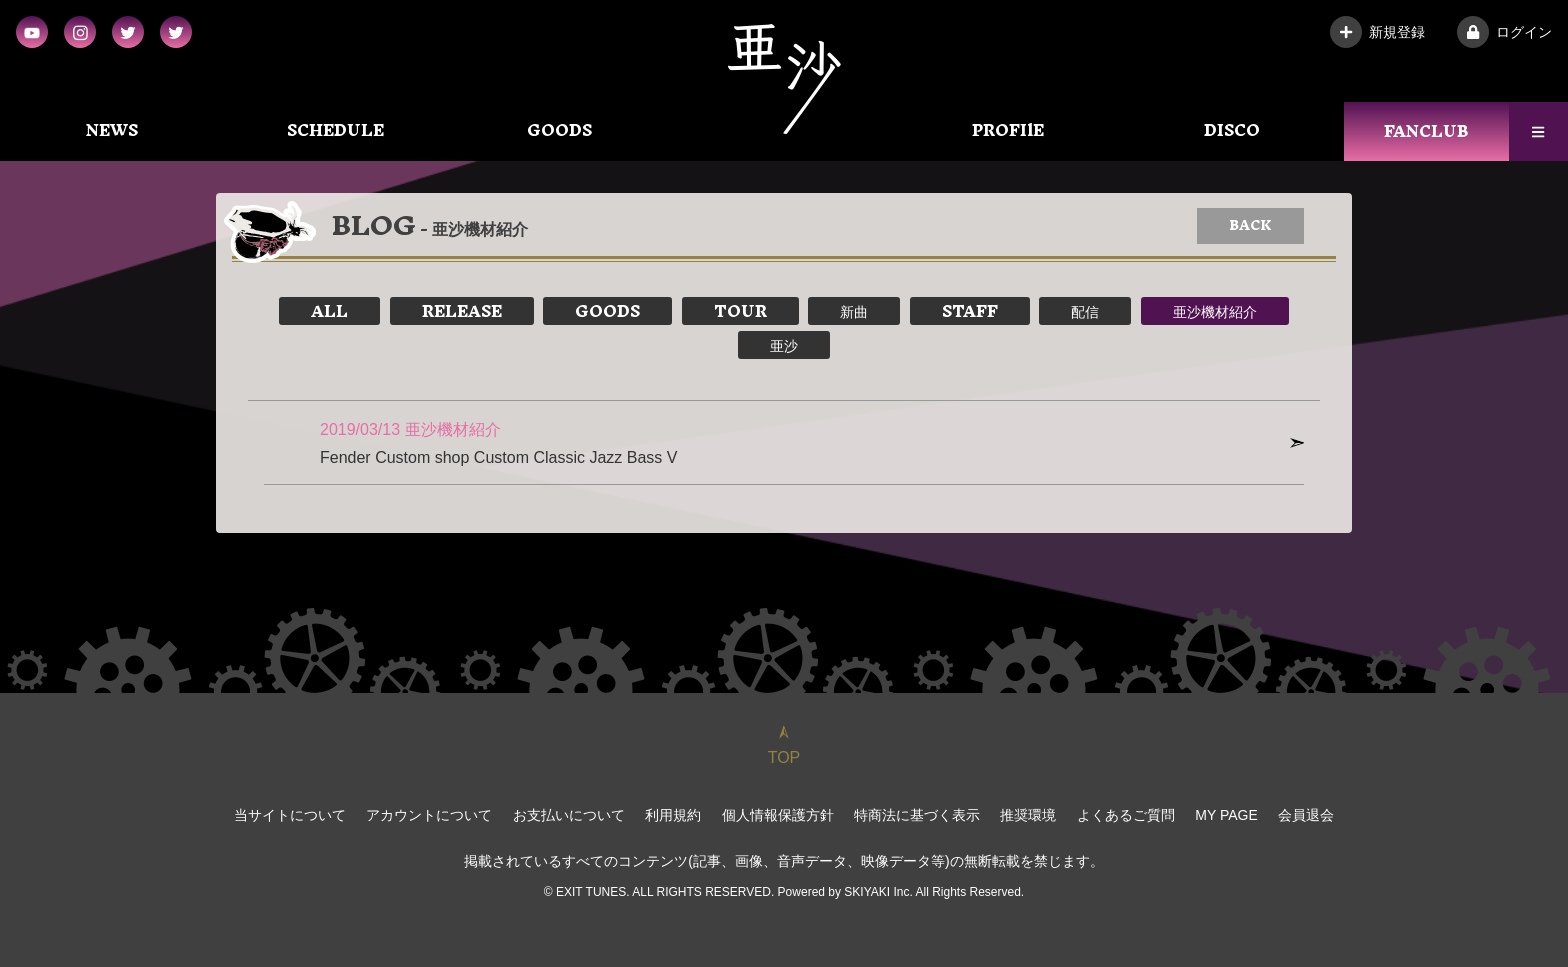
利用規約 (673, 815)
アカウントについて (429, 815)
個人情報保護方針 (778, 815)
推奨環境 (1028, 815)
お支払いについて (569, 815)
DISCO (1232, 130)
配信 (1085, 311)
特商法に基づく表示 (917, 815)
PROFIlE (1008, 130)
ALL (329, 311)
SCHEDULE (335, 130)
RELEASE (462, 311)
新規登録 (1377, 32)
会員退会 (1306, 815)
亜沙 (784, 345)
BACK (1250, 225)
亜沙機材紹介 (1215, 311)
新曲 (854, 311)
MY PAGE (1226, 815)
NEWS (112, 130)
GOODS (559, 130)
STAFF (970, 311)
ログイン (1504, 32)
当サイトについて (290, 815)
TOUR (740, 311)
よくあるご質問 (1126, 815)
